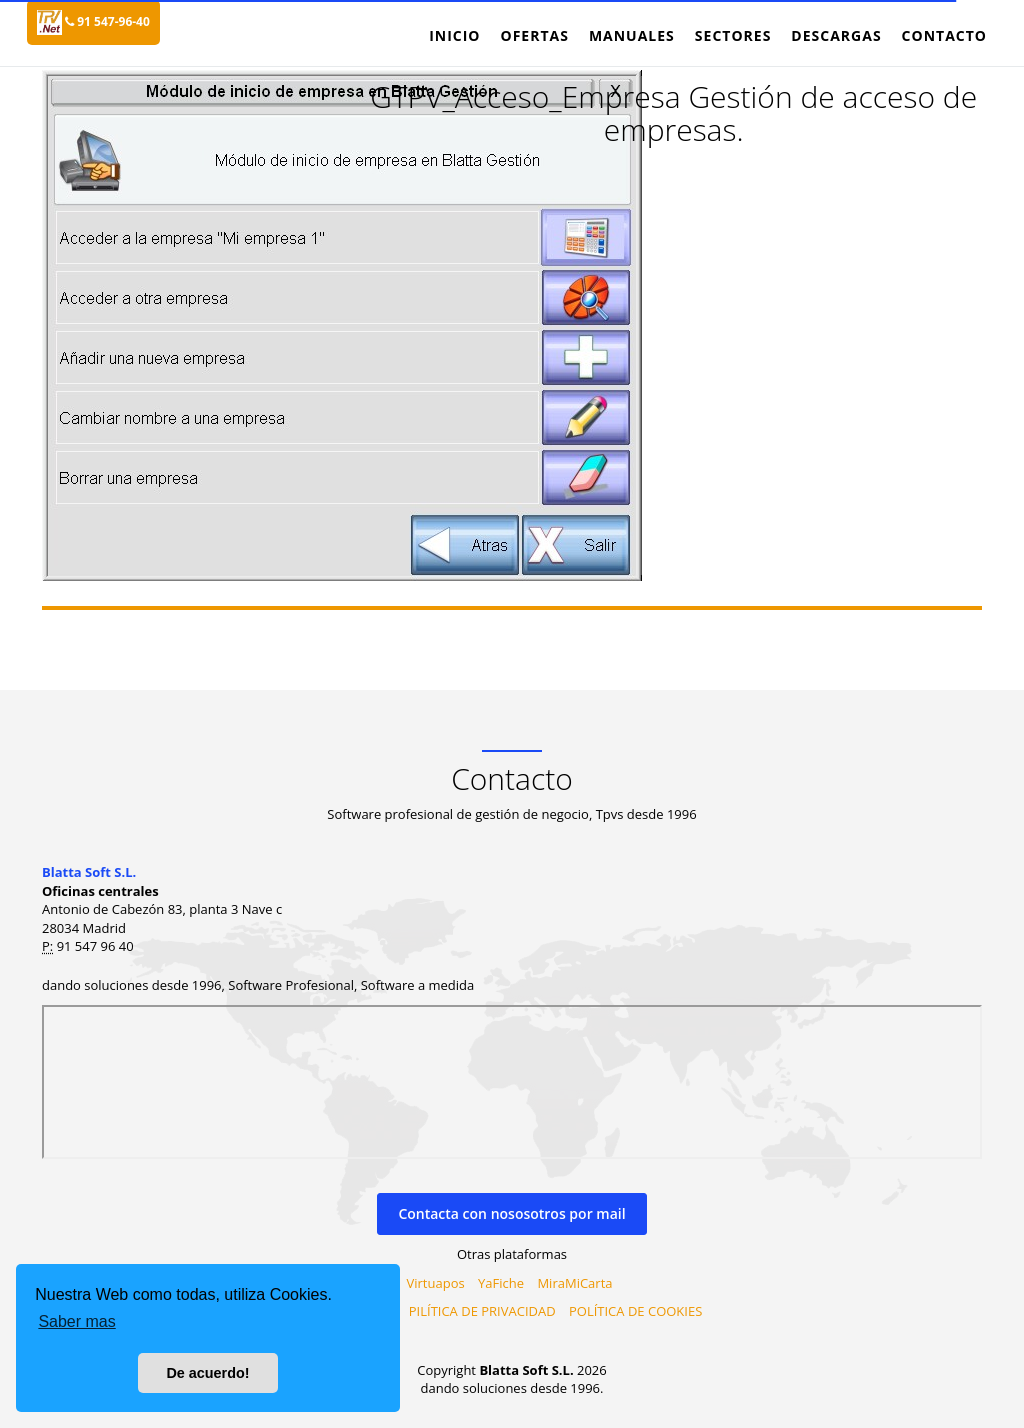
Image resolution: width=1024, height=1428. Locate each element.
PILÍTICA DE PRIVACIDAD (482, 1311)
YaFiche (501, 1283)
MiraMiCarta (574, 1283)
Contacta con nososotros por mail (511, 1213)
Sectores (733, 35)
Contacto (944, 35)
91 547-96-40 (107, 21)
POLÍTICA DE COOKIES (635, 1311)
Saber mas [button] (76, 1321)
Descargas (836, 35)
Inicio (454, 35)
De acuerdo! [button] (207, 1373)
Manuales (632, 35)
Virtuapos (436, 1283)
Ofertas (534, 35)
